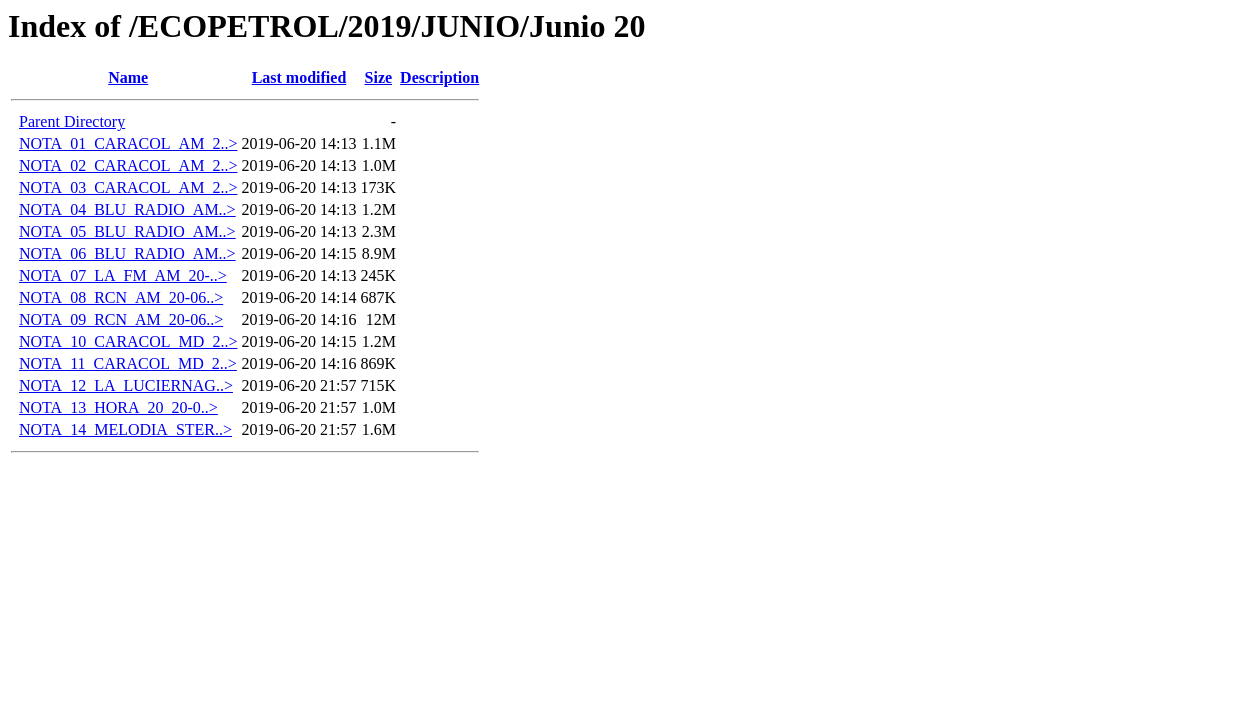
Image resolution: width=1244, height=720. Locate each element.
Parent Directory (72, 121)
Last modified (299, 77)
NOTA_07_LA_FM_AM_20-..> (123, 275)
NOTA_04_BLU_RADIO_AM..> (127, 209)
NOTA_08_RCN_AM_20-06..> (121, 297)
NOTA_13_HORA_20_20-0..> (118, 407)
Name (128, 77)
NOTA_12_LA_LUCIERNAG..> (126, 385)
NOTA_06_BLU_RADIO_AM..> (127, 253)
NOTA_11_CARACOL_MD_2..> (128, 363)
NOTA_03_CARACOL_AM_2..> (128, 187)
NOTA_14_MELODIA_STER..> (125, 429)
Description (439, 77)
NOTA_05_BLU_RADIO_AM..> (127, 231)
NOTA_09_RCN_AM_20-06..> (121, 319)
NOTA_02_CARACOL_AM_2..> (128, 165)
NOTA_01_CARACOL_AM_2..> (128, 143)
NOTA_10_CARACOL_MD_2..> (128, 341)
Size (379, 77)
